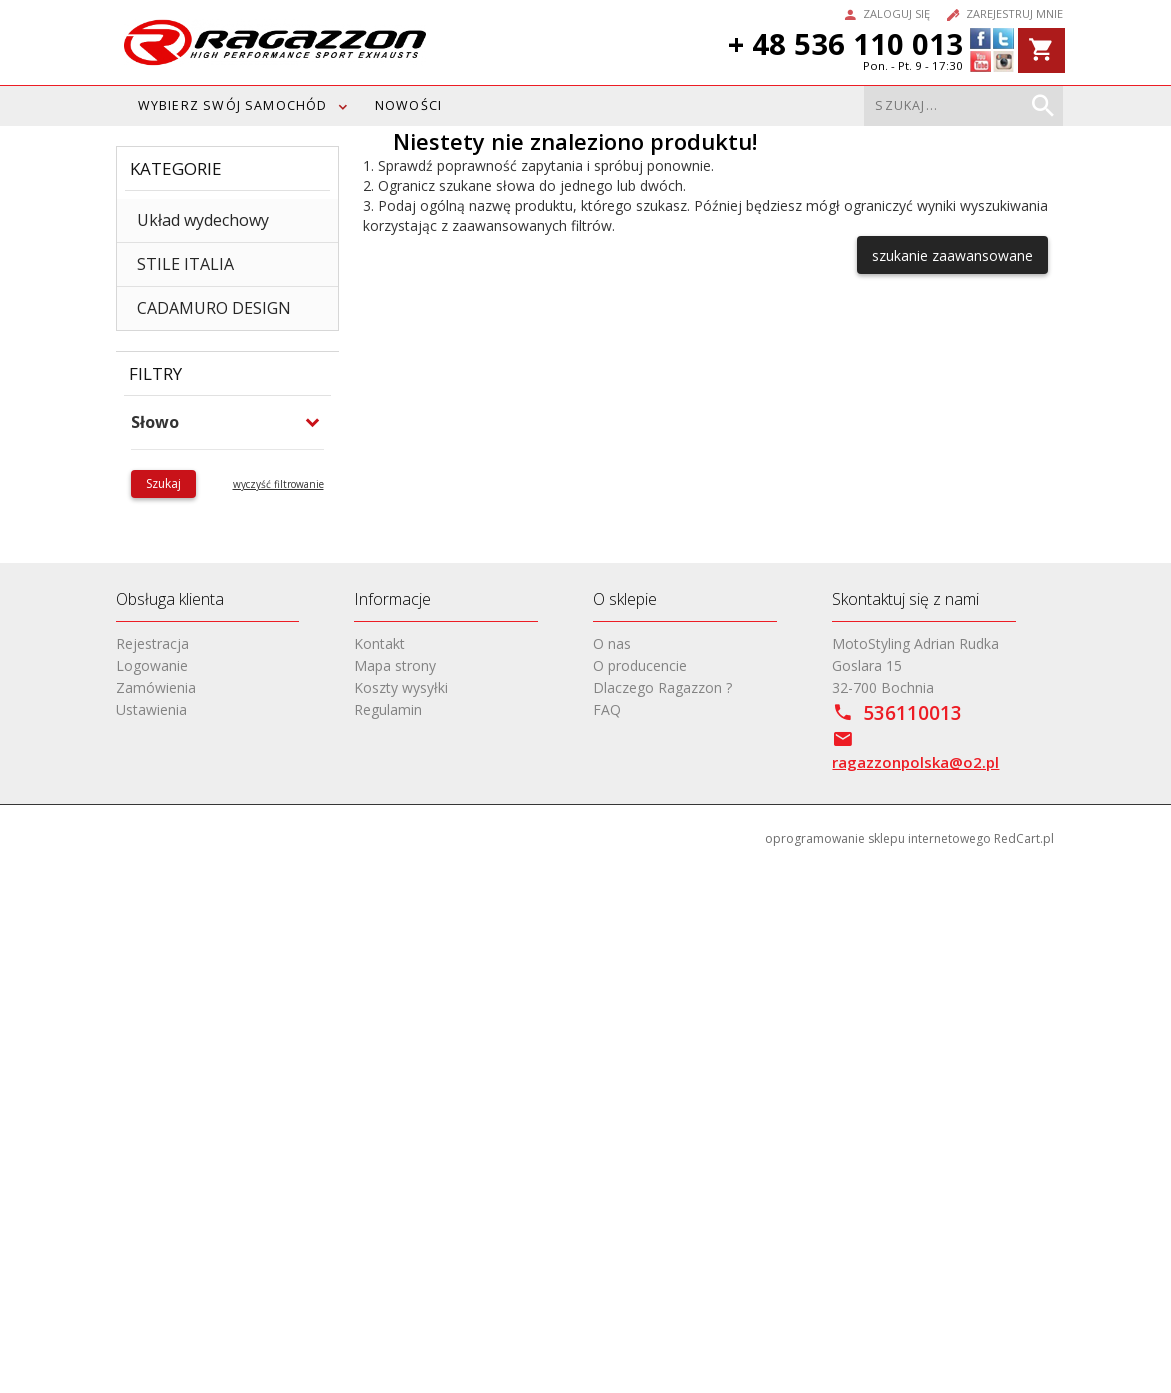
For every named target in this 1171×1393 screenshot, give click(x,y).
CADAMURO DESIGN (214, 308)
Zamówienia (156, 687)
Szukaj (163, 483)
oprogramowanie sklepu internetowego (878, 838)
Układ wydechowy (203, 220)
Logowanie (152, 665)
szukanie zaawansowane (952, 255)
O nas (612, 643)
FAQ (607, 709)
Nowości (408, 105)
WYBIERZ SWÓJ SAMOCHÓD (233, 105)
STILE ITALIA (185, 264)
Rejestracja (152, 643)
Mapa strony (395, 665)
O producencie (640, 665)
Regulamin (388, 709)
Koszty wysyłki (401, 687)
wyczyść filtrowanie (278, 484)
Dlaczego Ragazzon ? (662, 687)
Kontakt (379, 643)
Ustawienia (151, 709)
